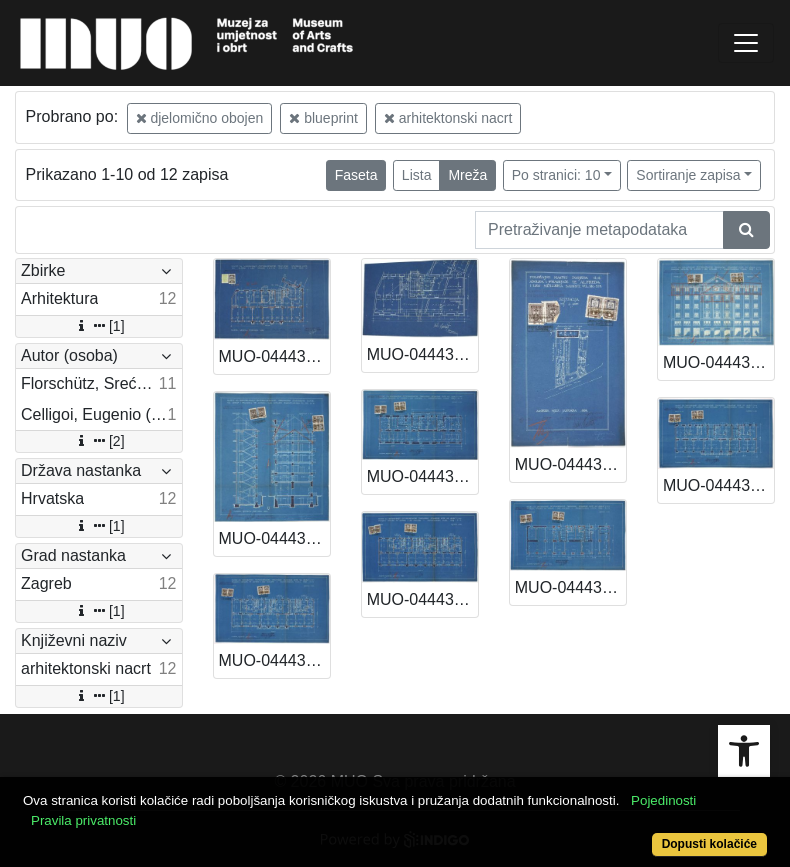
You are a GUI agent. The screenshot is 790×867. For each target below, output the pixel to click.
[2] (99, 441)
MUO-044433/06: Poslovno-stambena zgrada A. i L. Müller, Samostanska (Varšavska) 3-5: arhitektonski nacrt (718, 485)
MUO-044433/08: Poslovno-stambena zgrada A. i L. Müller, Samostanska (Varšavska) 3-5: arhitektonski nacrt (422, 599)
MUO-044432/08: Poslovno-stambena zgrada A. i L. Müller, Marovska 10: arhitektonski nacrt (422, 354)
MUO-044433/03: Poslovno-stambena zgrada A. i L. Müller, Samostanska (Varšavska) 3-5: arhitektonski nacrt (274, 538)
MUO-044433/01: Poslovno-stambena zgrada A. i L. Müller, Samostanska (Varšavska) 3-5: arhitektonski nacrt (570, 464)
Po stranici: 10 (556, 175)
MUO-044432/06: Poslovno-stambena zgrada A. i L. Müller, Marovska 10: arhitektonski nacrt (274, 356)
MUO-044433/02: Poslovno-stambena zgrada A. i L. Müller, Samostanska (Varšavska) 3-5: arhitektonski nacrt (718, 362)
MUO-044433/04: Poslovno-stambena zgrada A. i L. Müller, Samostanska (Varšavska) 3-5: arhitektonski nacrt (422, 476)
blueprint (323, 118)
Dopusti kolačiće (709, 844)
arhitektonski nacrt (448, 118)
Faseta (356, 175)
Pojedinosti (663, 800)
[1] (99, 326)
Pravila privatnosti (83, 820)
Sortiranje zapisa (688, 175)
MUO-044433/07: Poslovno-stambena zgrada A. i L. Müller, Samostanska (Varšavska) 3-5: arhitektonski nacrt (274, 660)
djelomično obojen (200, 118)
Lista (417, 175)
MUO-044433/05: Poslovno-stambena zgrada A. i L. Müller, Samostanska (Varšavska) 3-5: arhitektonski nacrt (570, 587)
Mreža (467, 175)
